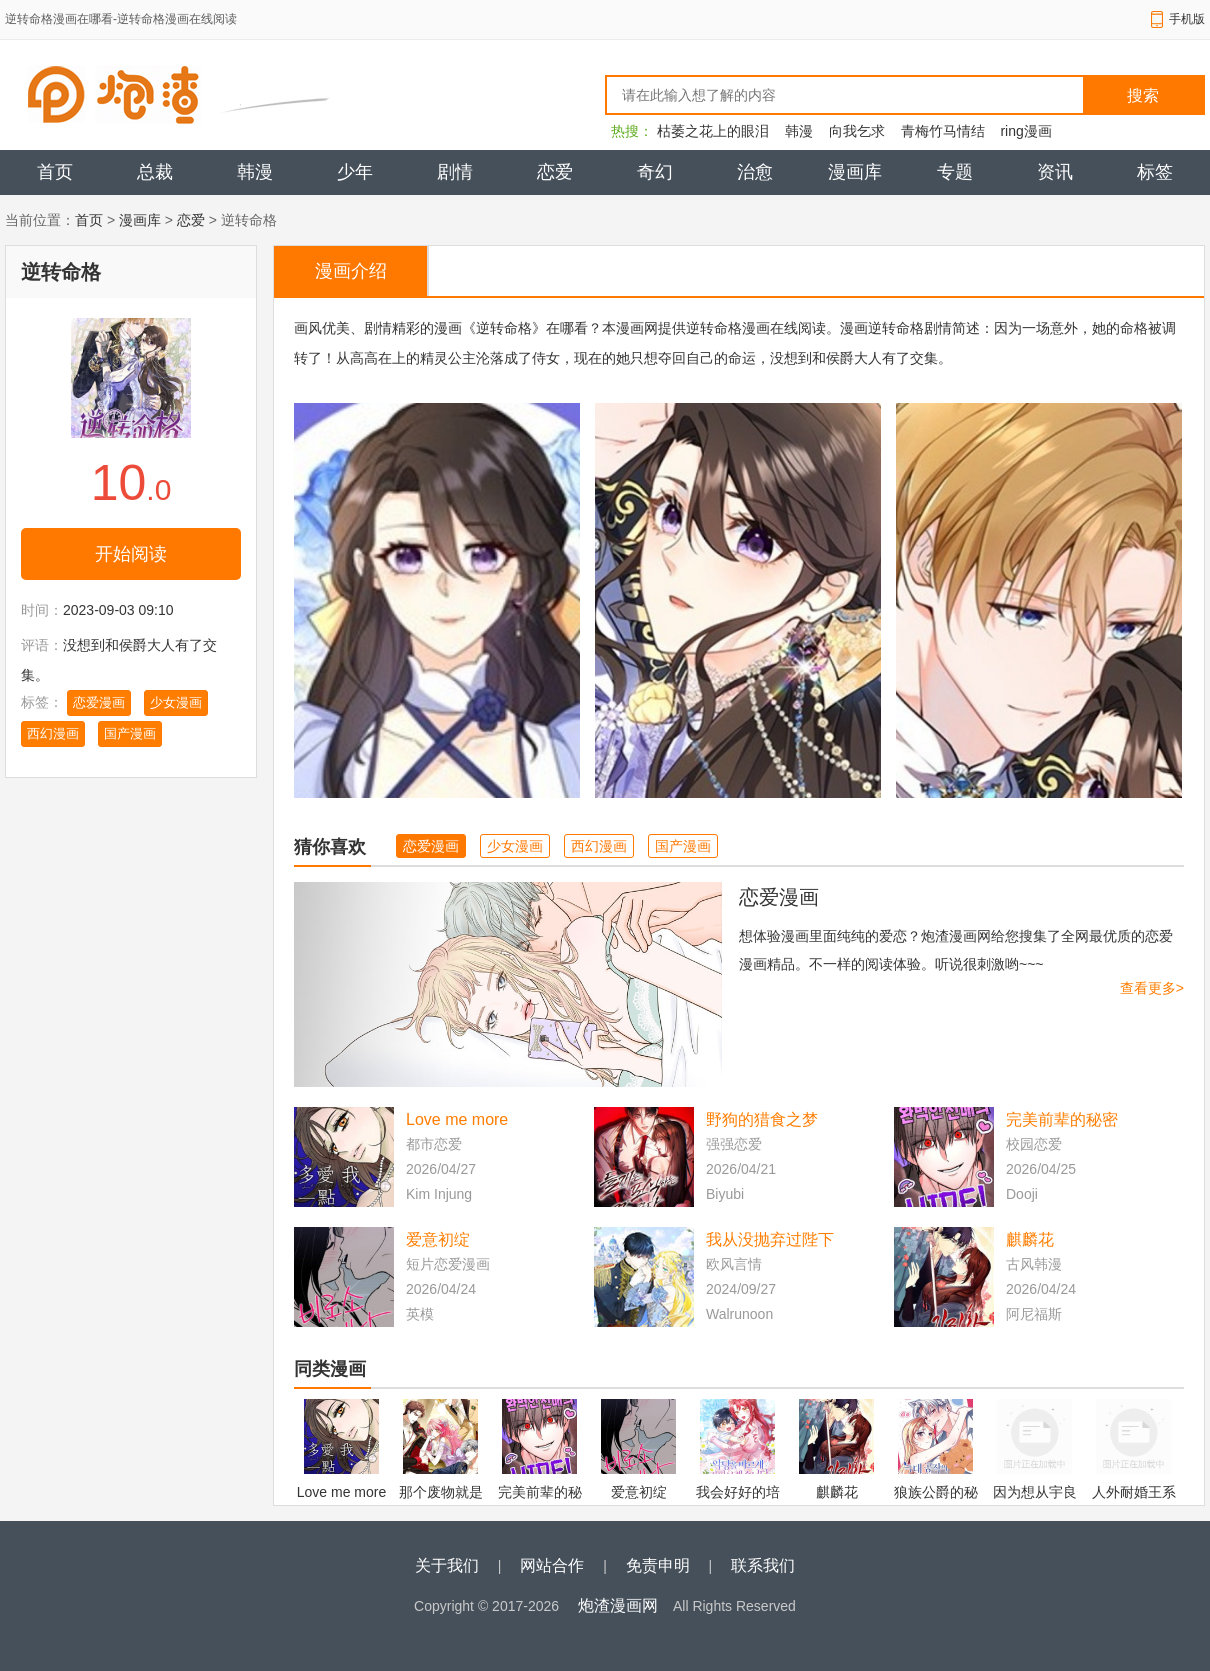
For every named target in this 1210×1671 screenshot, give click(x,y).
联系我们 (763, 1565)
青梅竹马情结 (943, 131)
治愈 (755, 172)
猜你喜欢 (330, 847)
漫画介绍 (351, 271)
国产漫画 (130, 733)
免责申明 (658, 1565)
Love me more (457, 1119)
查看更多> (1152, 988)
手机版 (1187, 19)
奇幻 (655, 172)
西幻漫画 (53, 733)
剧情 (455, 172)
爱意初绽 (438, 1239)
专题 (955, 172)
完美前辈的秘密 (1062, 1119)
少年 (355, 172)
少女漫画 (176, 702)
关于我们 (447, 1565)
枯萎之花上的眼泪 (713, 131)
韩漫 (799, 131)
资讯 (1055, 172)
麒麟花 (1030, 1239)
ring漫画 (1025, 131)
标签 (1155, 172)
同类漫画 (330, 1369)
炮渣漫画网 (618, 1605)
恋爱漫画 (99, 702)
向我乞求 (857, 131)
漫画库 (855, 172)
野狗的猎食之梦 (762, 1119)
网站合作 (552, 1565)
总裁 (155, 172)
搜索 (1143, 95)
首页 (55, 172)
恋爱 (555, 172)
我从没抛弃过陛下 (770, 1239)
